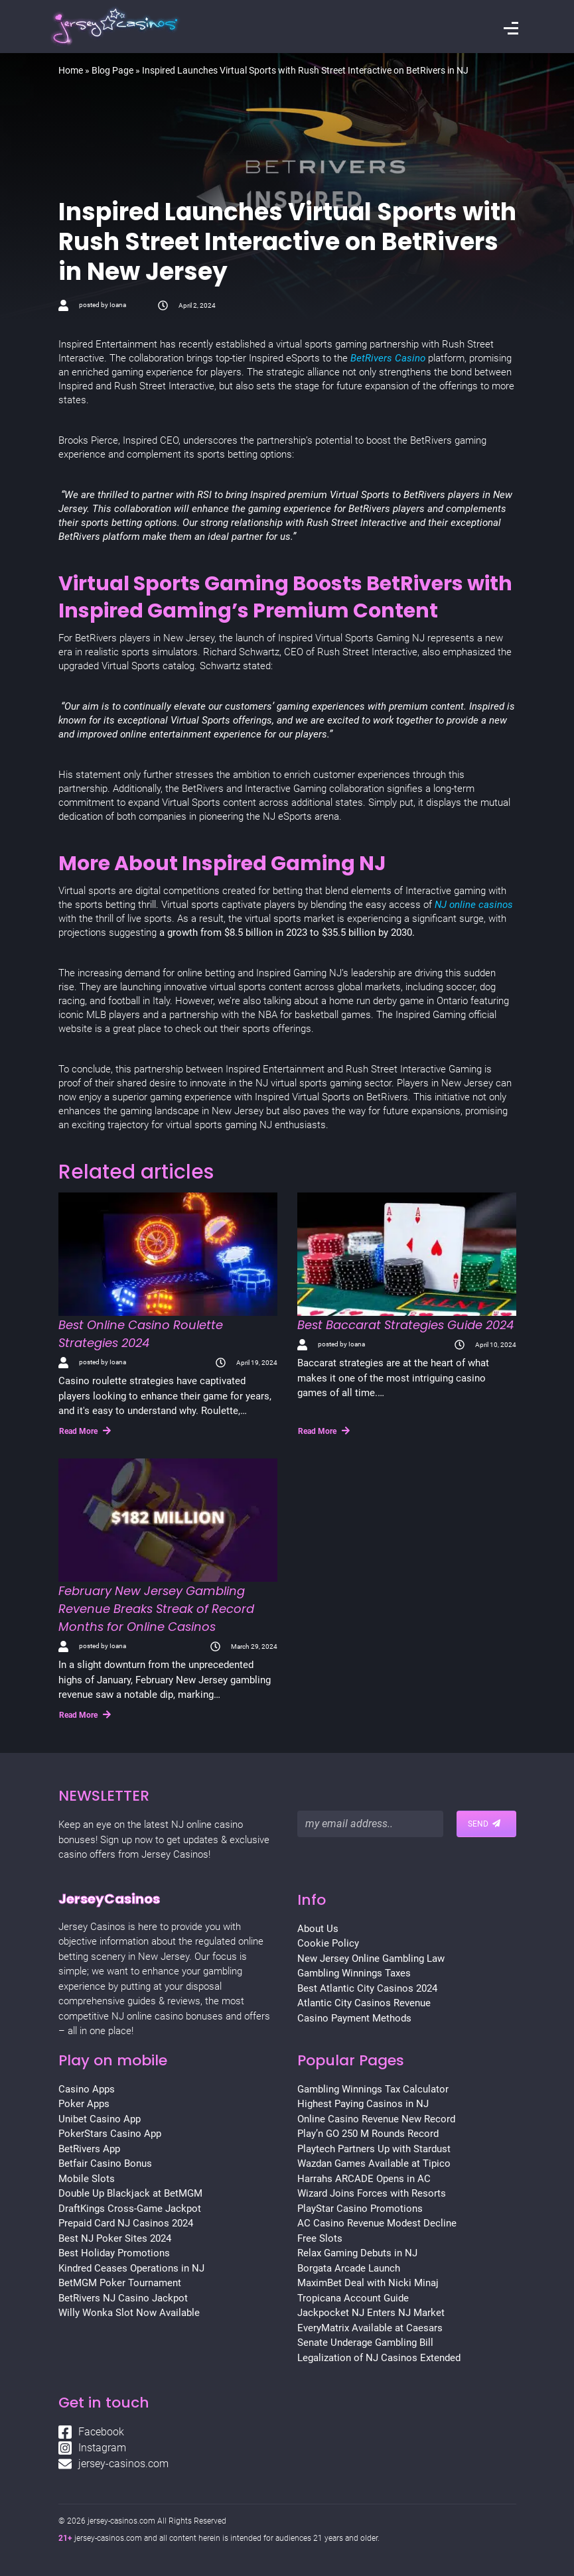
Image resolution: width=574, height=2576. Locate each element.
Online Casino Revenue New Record (376, 2119)
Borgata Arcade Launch (348, 2268)
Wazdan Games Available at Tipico (374, 2163)
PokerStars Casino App (109, 2134)
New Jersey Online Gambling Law (371, 1958)
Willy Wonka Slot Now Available (129, 2313)
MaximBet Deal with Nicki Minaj (368, 2283)
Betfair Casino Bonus (105, 2163)
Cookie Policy (328, 1943)
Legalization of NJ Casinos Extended (379, 2358)
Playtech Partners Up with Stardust (374, 2149)
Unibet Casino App (99, 2119)
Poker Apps (83, 2104)
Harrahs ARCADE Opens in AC (364, 2179)
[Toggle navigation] (511, 29)
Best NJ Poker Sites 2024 (114, 2238)
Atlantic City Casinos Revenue (364, 2003)
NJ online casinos (472, 905)
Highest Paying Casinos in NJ (363, 2104)
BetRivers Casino (387, 358)
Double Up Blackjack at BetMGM (130, 2193)
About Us (317, 1929)
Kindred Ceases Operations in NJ (131, 2268)
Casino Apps (86, 2089)
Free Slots (319, 2238)
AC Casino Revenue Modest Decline (377, 2223)
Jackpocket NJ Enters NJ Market (371, 2313)
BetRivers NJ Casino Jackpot (123, 2298)
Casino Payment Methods (354, 2018)
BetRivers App (89, 2149)
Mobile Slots (86, 2179)
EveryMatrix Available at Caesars (370, 2328)
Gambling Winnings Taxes (354, 1973)
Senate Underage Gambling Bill (365, 2343)
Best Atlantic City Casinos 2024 (367, 1988)
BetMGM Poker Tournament (119, 2283)
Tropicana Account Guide (353, 2298)
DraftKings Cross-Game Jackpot (129, 2209)
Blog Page (112, 70)
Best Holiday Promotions (114, 2253)
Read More (85, 1430)
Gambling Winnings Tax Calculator (373, 2089)
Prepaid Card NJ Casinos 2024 (125, 2223)
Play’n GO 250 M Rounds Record (368, 2134)
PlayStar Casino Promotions (360, 2209)
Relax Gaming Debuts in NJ (357, 2253)
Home (70, 70)
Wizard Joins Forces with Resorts (371, 2193)
